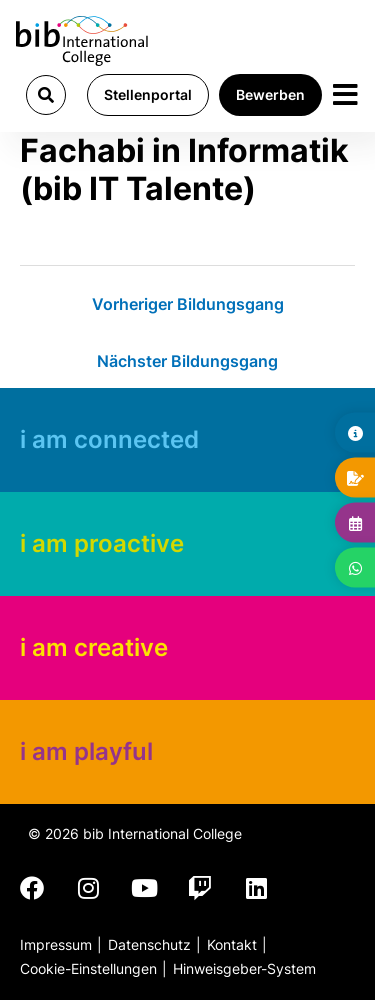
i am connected (109, 439)
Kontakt (232, 944)
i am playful (86, 751)
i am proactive (102, 543)
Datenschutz (149, 944)
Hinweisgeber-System (244, 968)
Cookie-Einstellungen (88, 968)
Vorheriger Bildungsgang (188, 304)
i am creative (94, 647)
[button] (46, 95)
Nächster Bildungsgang (187, 361)
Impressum (56, 944)
